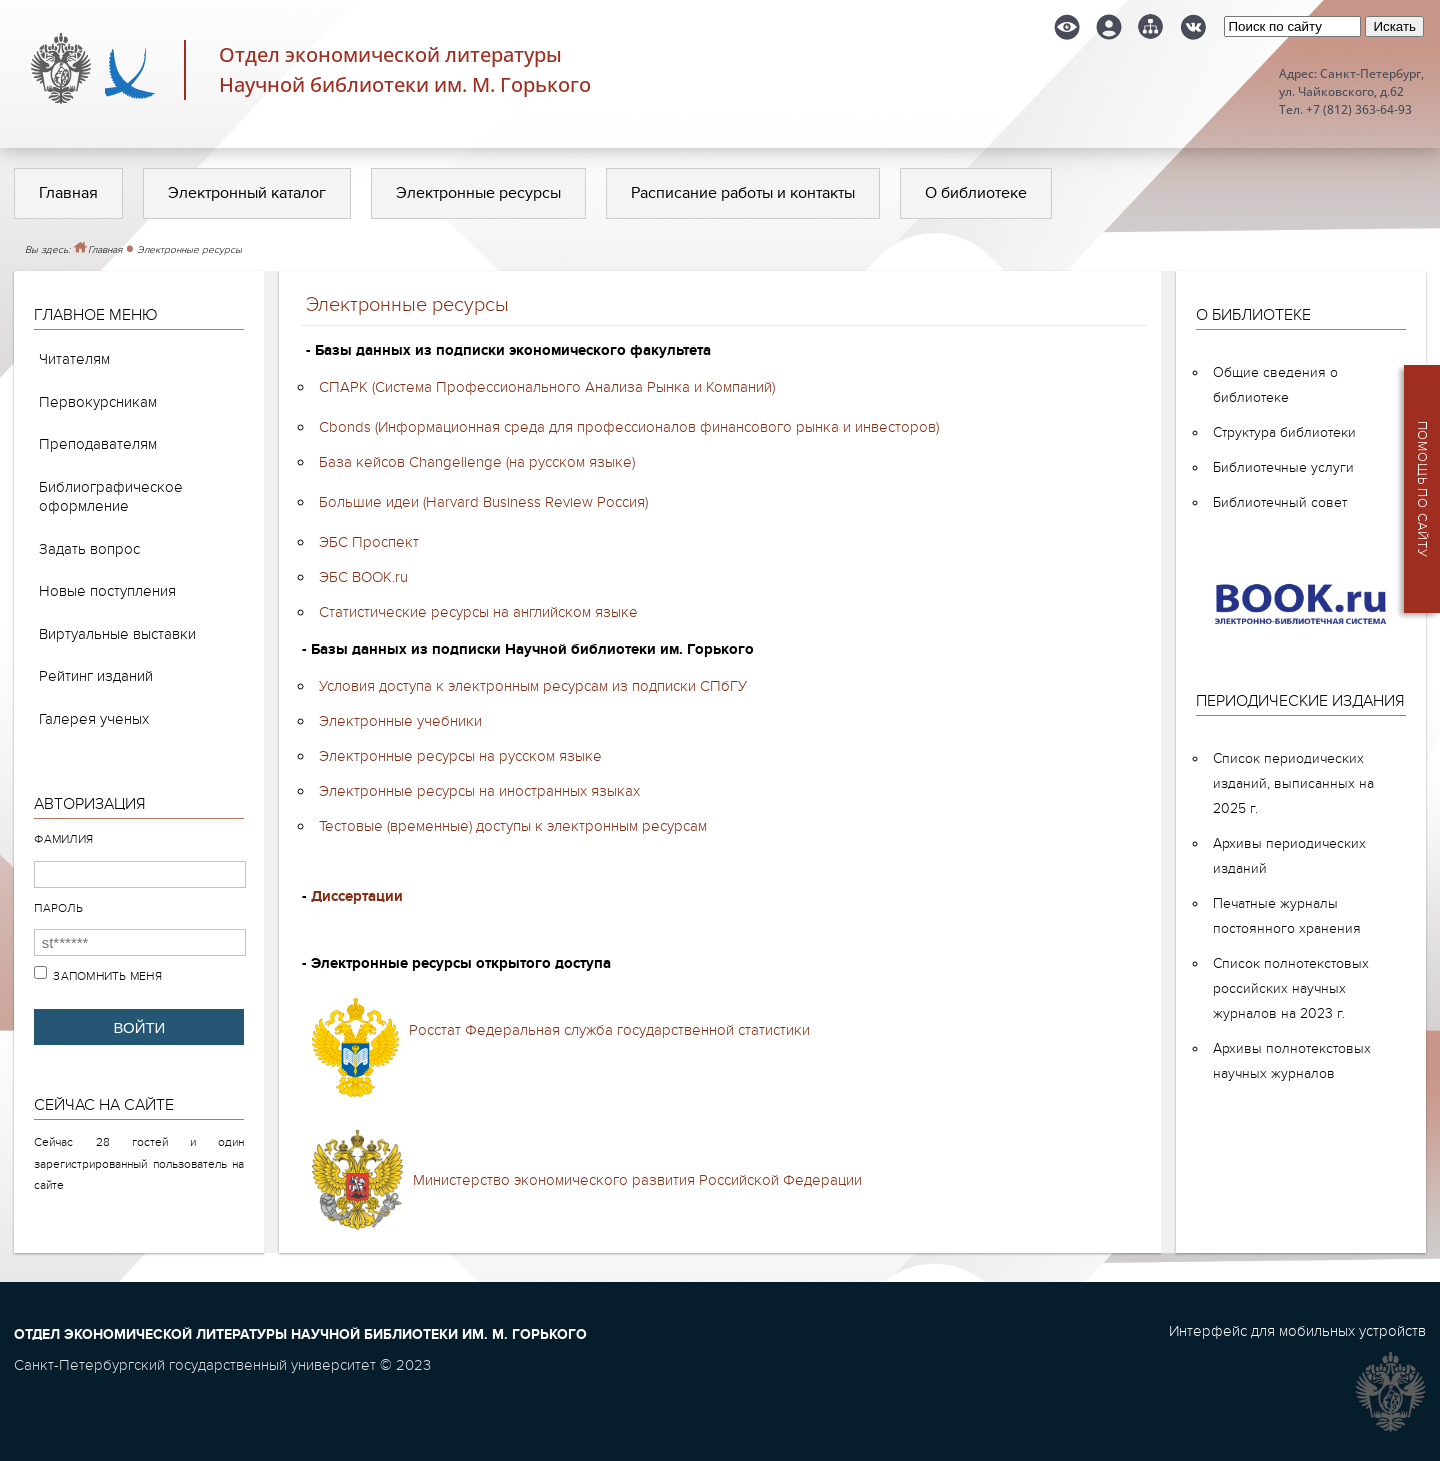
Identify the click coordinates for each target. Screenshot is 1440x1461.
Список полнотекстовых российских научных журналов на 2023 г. (1291, 988)
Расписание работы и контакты (743, 193)
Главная (68, 193)
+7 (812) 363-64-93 (1359, 109)
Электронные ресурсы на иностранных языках (479, 791)
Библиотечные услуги (1283, 467)
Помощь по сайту (1422, 489)
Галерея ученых (94, 719)
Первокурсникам (98, 402)
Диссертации (357, 896)
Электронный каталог (247, 193)
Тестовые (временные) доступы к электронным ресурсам (513, 826)
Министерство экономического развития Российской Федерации (637, 1180)
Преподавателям (98, 444)
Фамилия (63, 839)
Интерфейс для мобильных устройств (1297, 1331)
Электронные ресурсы (478, 193)
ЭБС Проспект (369, 542)
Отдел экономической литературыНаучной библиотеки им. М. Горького (405, 69)
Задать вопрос (89, 549)
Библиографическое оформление (111, 497)
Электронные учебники (400, 721)
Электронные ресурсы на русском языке (460, 756)
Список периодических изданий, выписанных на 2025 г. (1293, 783)
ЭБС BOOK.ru (363, 577)
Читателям (74, 359)
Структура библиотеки (1284, 432)
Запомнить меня (107, 976)
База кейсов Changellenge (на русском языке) (477, 462)
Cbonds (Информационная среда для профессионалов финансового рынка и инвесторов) (629, 427)
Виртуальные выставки (117, 634)
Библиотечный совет (1280, 502)
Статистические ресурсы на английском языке (478, 612)
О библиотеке (976, 193)
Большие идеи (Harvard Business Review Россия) (483, 502)
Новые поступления (107, 591)
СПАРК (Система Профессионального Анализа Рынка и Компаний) (547, 387)
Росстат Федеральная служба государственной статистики (609, 1030)
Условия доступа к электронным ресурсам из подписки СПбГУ (533, 686)
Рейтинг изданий (96, 676)
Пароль (58, 908)
